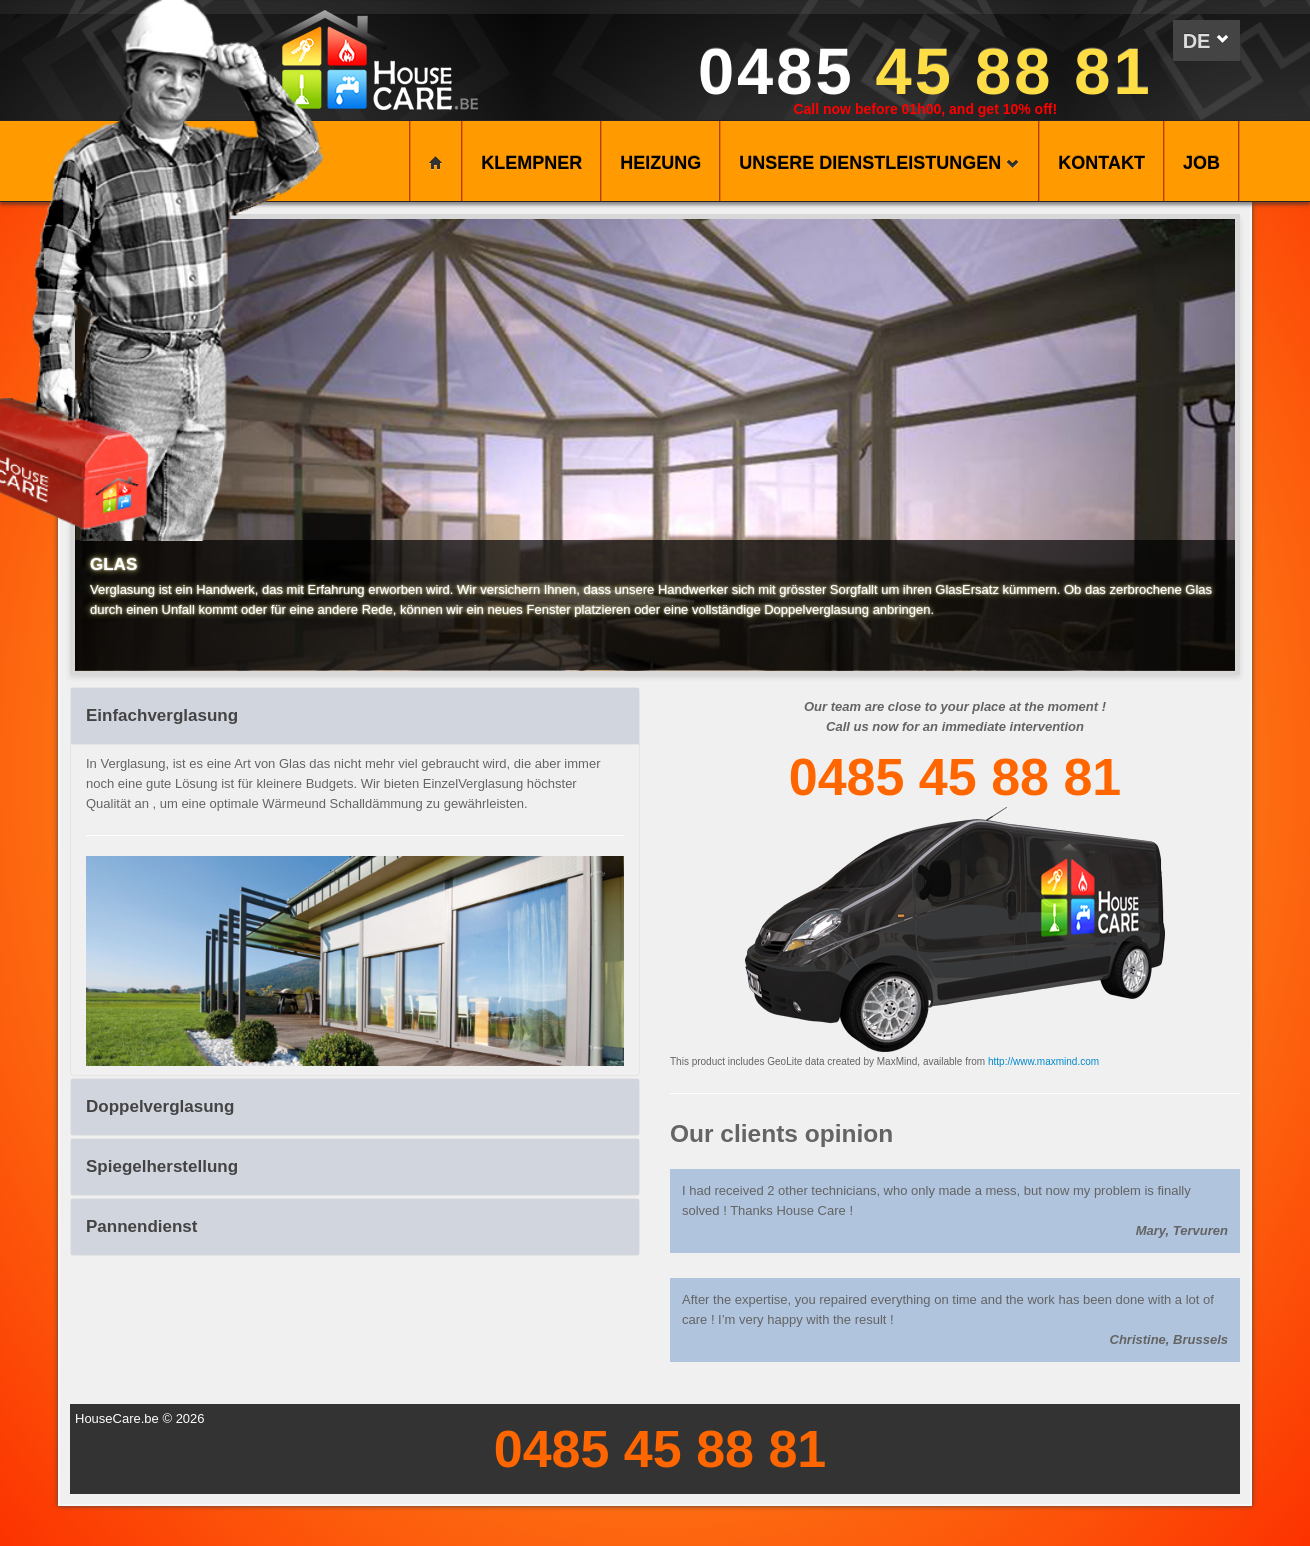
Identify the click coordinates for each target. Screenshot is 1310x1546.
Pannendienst (141, 1226)
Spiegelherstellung (162, 1166)
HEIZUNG (660, 163)
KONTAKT (1101, 163)
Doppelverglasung (160, 1106)
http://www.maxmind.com (1043, 1061)
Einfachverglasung (162, 715)
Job (1201, 163)
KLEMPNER (531, 163)
